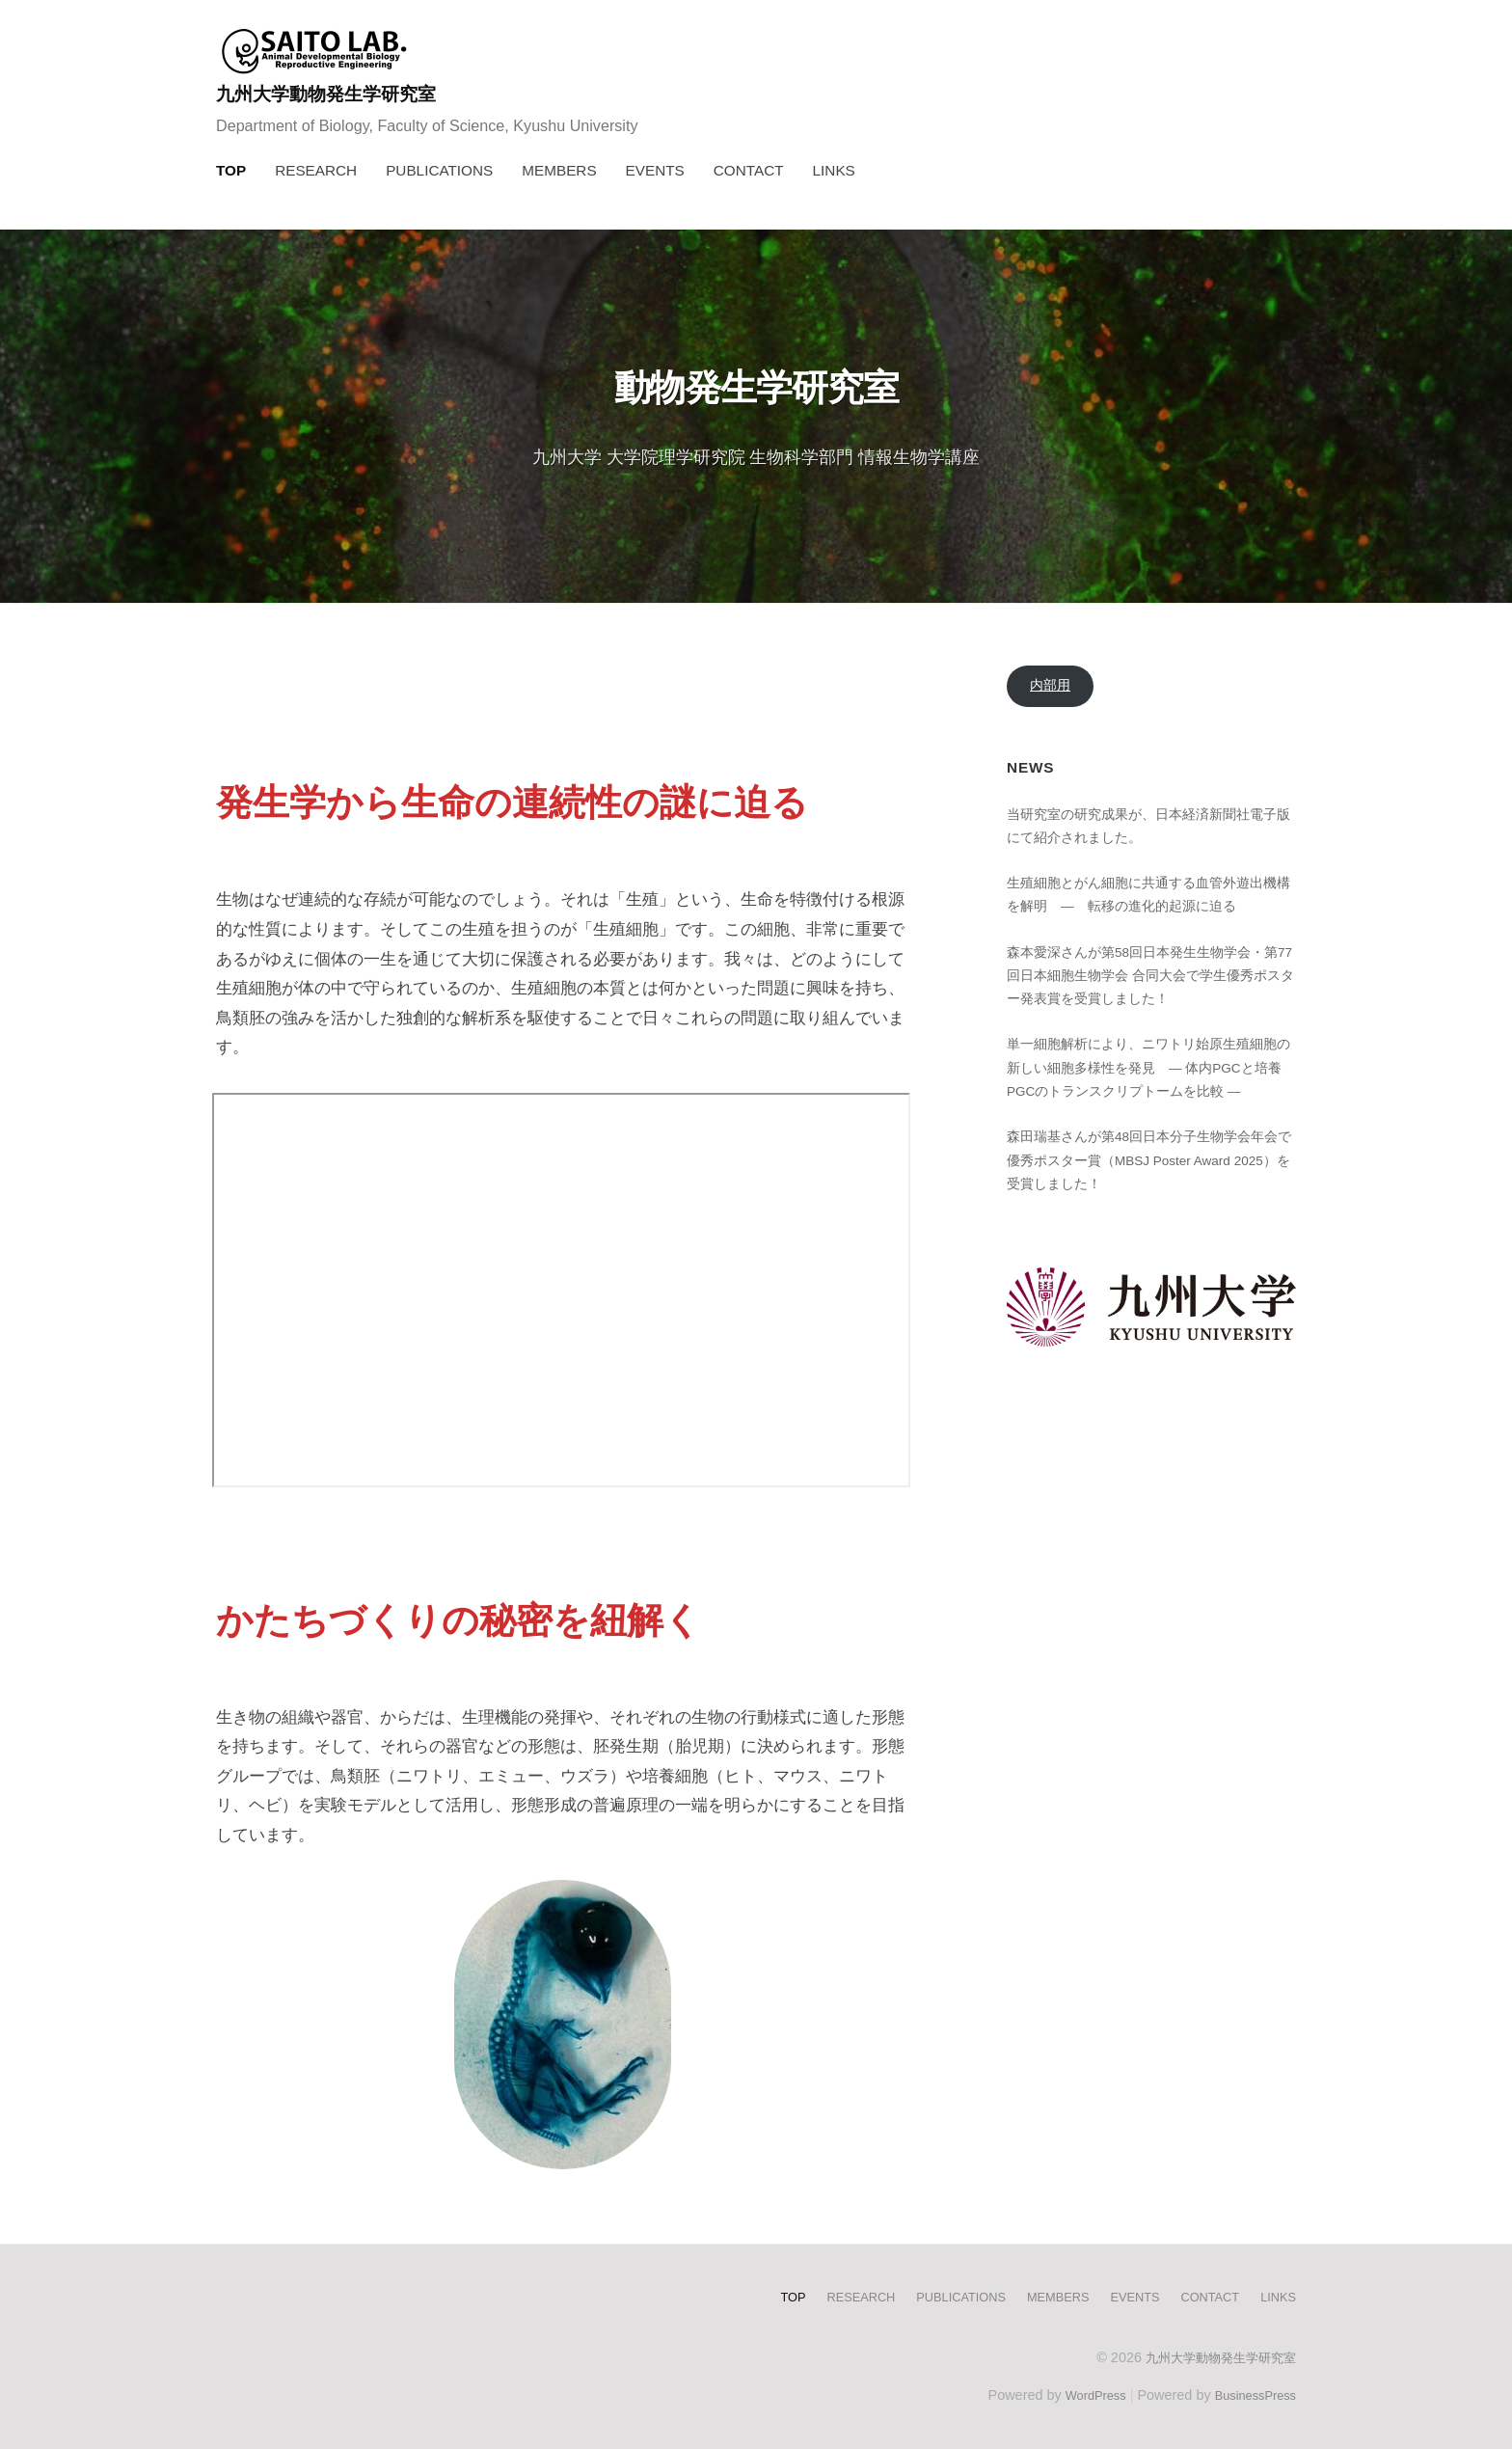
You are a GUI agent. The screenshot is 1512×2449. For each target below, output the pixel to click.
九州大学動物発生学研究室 (343, 93)
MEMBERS (559, 170)
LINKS (834, 170)
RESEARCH (316, 170)
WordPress (1080, 2394)
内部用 (1051, 687)
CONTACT (749, 170)
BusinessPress (1250, 2394)
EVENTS (655, 170)
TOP (231, 170)
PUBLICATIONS (439, 170)
